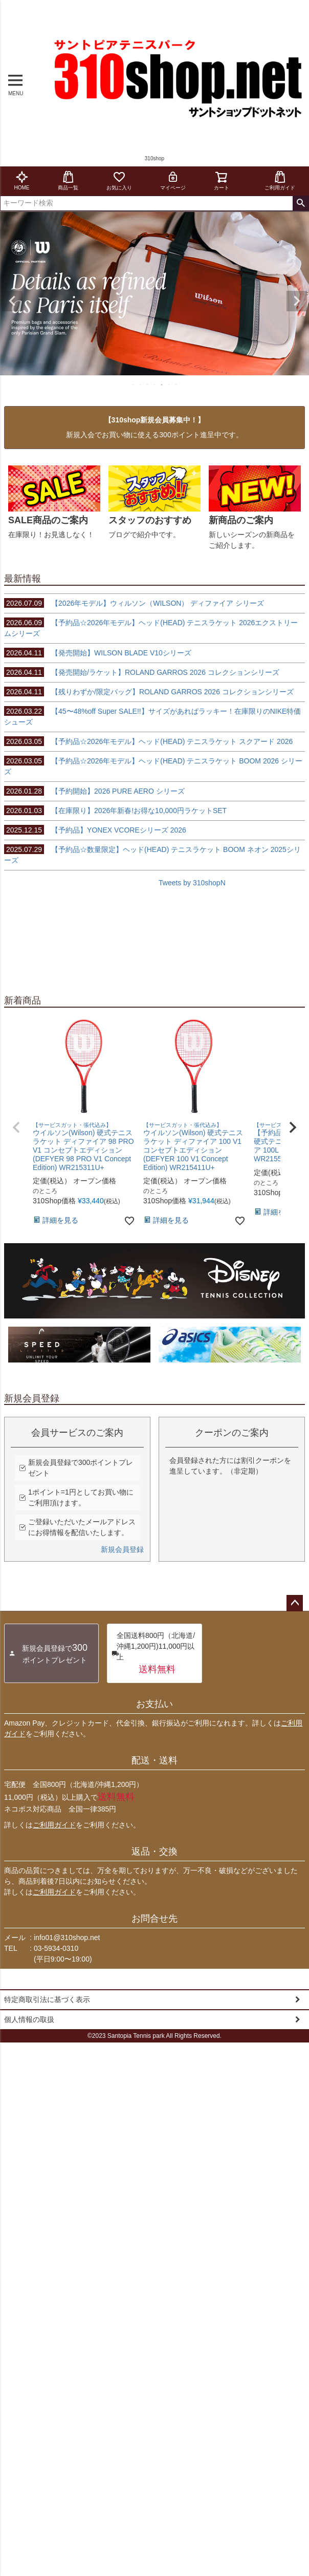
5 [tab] (162, 384)
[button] (16, 1127)
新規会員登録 (122, 1549)
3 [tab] (147, 384)
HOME (22, 180)
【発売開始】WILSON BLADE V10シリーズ (97, 653)
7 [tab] (176, 384)
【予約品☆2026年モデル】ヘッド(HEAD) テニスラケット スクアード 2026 (148, 741)
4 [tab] (155, 384)
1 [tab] (133, 384)
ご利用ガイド (279, 180)
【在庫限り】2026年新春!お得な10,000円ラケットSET (115, 810)
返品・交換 (154, 1851)
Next (296, 301)
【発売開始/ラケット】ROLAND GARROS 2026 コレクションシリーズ (141, 672)
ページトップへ (294, 1603)
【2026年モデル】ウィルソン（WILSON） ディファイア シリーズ (134, 603)
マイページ (173, 180)
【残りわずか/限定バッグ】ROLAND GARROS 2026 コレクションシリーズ (149, 692)
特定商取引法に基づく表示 (47, 1999)
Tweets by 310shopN (192, 883)
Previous (12, 301)
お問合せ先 (154, 1918)
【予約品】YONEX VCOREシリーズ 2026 (95, 830)
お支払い (154, 1704)
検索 (300, 203)
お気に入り (119, 180)
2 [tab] (140, 384)
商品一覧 (68, 180)
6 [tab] (169, 384)
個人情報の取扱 (29, 2019)
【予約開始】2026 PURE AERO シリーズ (94, 791)
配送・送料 (154, 1760)
